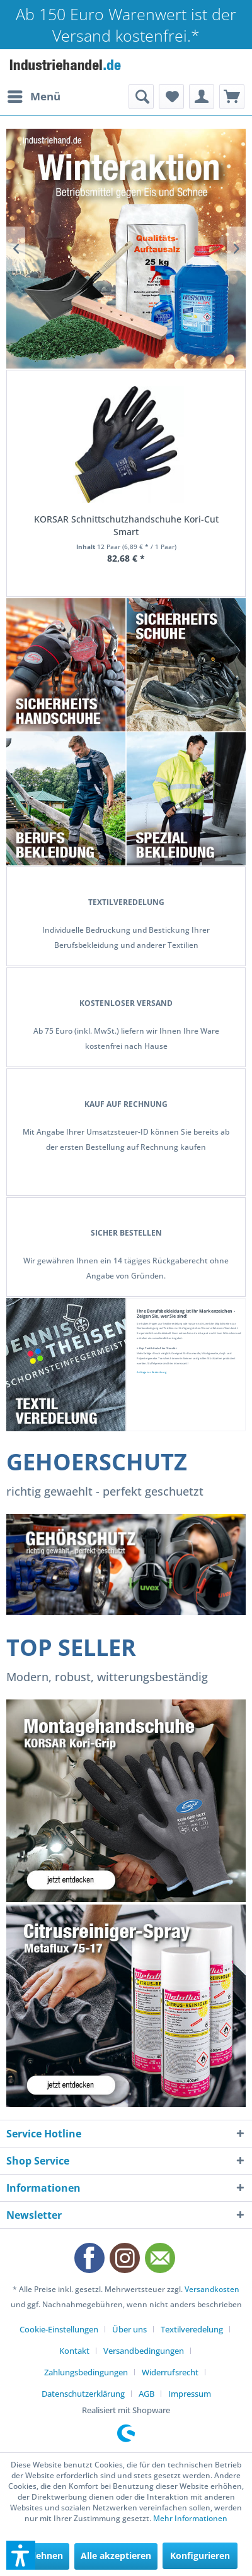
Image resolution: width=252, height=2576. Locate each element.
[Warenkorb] (231, 96)
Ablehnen (42, 2555)
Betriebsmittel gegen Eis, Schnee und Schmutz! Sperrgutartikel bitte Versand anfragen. (126, 249)
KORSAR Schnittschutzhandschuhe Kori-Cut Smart (126, 525)
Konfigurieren (200, 2555)
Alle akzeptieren (116, 2555)
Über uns (129, 2329)
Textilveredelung (192, 2329)
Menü (34, 94)
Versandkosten (212, 2289)
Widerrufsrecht (170, 2372)
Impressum (189, 2393)
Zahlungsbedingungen (86, 2372)
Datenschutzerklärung (83, 2393)
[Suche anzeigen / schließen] (141, 96)
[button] (20, 2555)
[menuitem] (33, 96)
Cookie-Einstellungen (59, 2329)
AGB (146, 2393)
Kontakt (74, 2350)
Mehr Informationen (190, 2518)
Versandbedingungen (143, 2350)
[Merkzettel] (171, 96)
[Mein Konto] (201, 96)
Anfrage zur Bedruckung (151, 1372)
